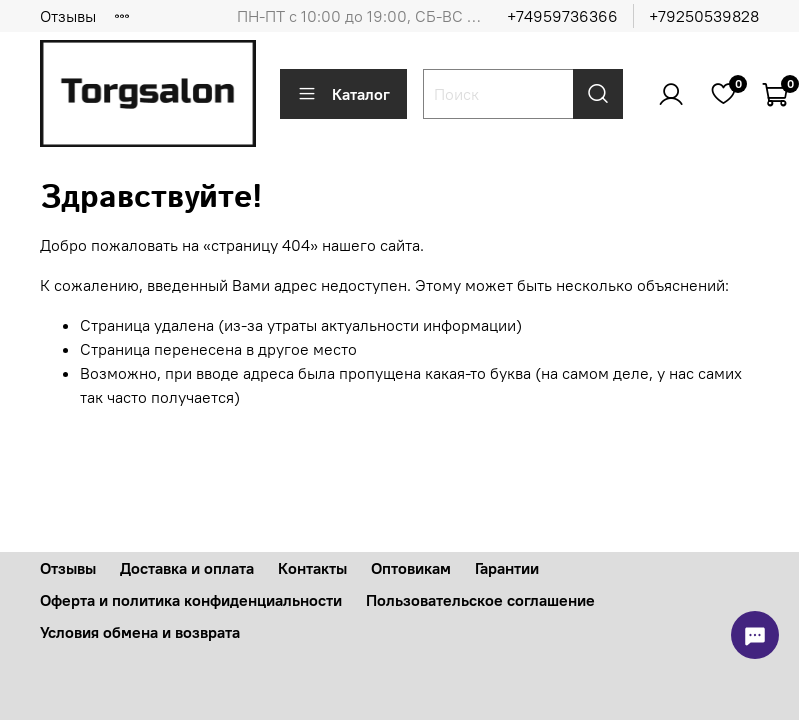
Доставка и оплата (187, 568)
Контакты (312, 568)
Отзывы (68, 16)
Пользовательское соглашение (480, 600)
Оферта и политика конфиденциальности (191, 600)
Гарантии (507, 568)
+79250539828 (704, 16)
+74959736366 (562, 16)
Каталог (343, 94)
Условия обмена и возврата (140, 632)
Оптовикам (411, 568)
